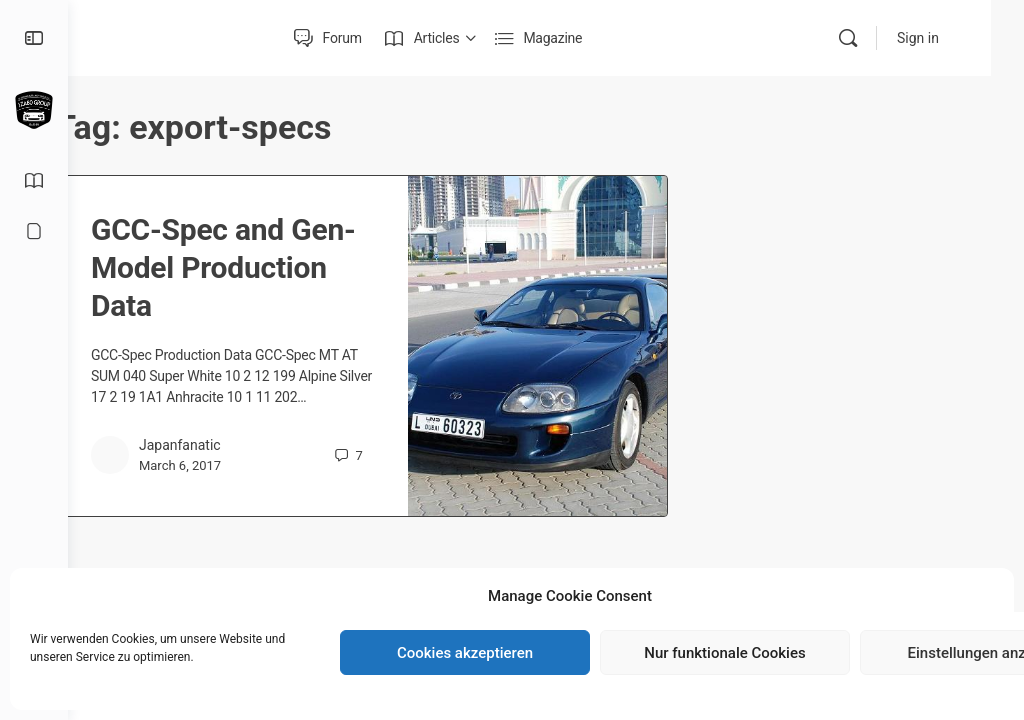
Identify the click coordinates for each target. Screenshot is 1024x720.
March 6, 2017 (233, 486)
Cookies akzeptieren (465, 653)
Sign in (951, 38)
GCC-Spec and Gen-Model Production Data (251, 267)
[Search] (881, 38)
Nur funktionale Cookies (724, 653)
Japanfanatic (233, 466)
